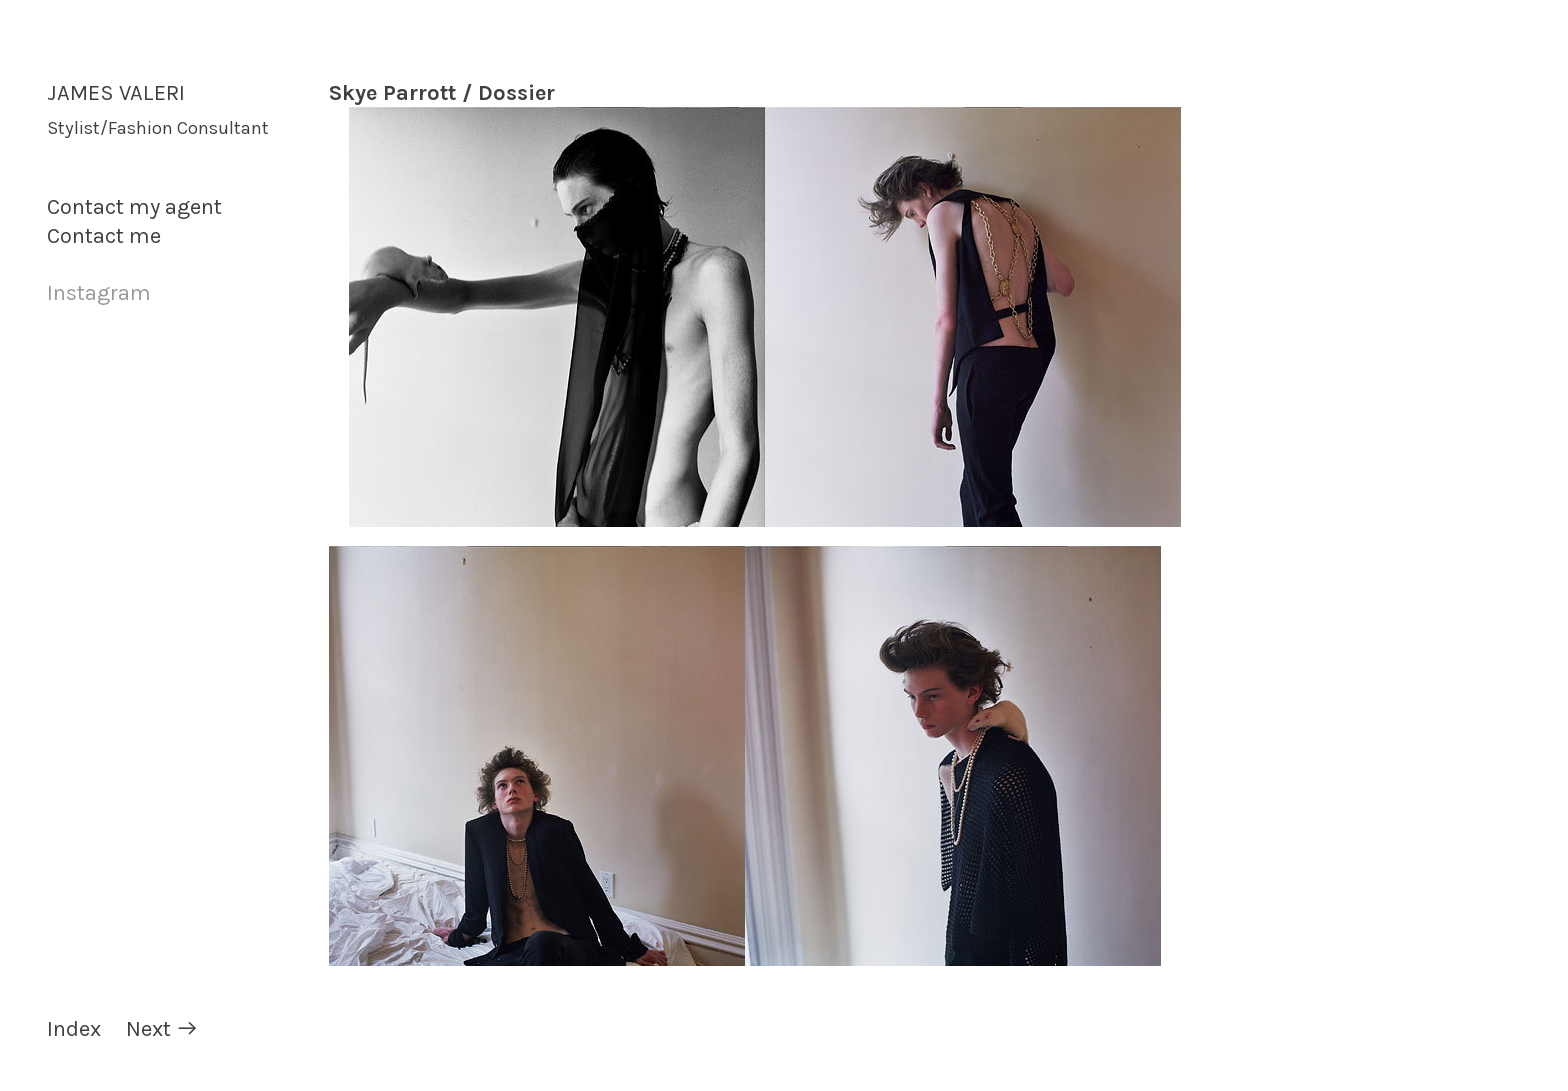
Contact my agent (134, 207)
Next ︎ (162, 1029)
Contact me (104, 236)
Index (74, 1029)
